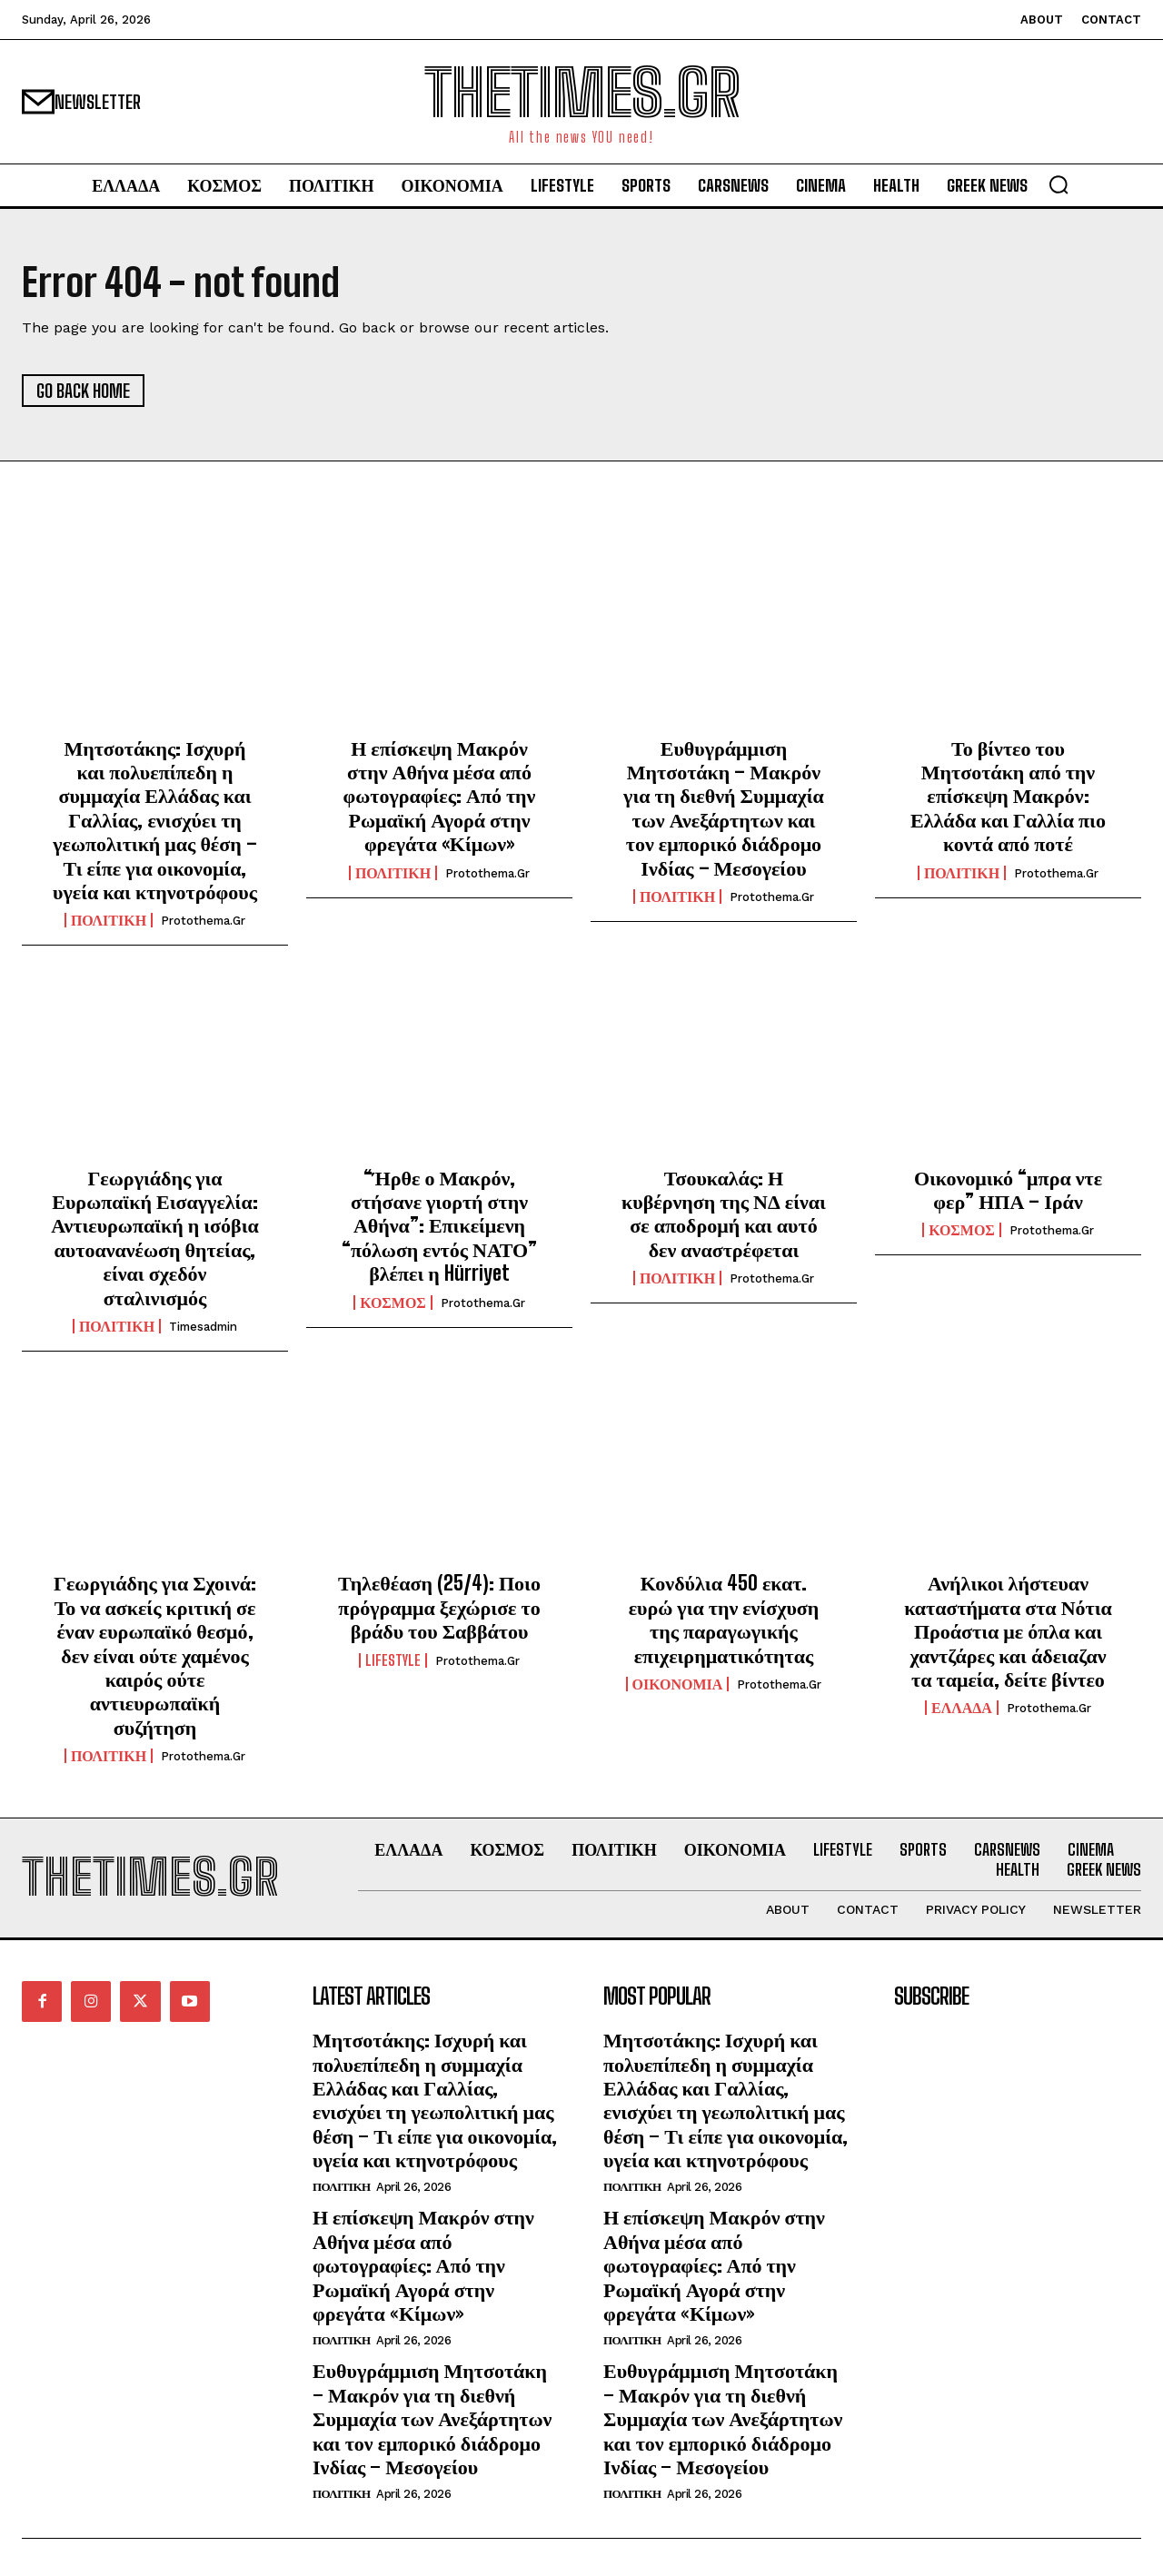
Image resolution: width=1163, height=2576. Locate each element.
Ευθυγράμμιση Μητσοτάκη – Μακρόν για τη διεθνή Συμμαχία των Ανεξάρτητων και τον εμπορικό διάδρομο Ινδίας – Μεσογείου (723, 808)
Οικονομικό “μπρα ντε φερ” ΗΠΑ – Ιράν (1008, 1189)
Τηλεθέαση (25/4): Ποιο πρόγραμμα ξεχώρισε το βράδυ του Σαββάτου (439, 1606)
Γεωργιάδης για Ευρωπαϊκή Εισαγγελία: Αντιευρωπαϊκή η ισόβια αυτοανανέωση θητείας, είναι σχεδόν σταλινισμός (155, 1237)
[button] (1058, 184)
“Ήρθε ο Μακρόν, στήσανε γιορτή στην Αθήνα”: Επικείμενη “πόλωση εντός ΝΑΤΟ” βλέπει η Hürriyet (439, 1225)
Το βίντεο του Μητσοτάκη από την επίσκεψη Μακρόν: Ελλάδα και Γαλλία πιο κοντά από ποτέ (1008, 796)
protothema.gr (203, 920)
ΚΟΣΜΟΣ (393, 1302)
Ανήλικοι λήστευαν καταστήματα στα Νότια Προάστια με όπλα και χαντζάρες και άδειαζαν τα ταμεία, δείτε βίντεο (1008, 1630)
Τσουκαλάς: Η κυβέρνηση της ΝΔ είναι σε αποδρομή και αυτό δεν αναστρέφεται (723, 1213)
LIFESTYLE (393, 1660)
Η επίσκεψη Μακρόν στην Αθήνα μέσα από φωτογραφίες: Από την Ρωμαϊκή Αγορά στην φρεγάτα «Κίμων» (439, 796)
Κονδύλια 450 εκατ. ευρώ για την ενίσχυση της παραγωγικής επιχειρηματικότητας (724, 1618)
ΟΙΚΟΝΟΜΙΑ (677, 1684)
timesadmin (203, 1326)
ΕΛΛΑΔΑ (961, 1707)
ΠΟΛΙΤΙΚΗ (108, 920)
